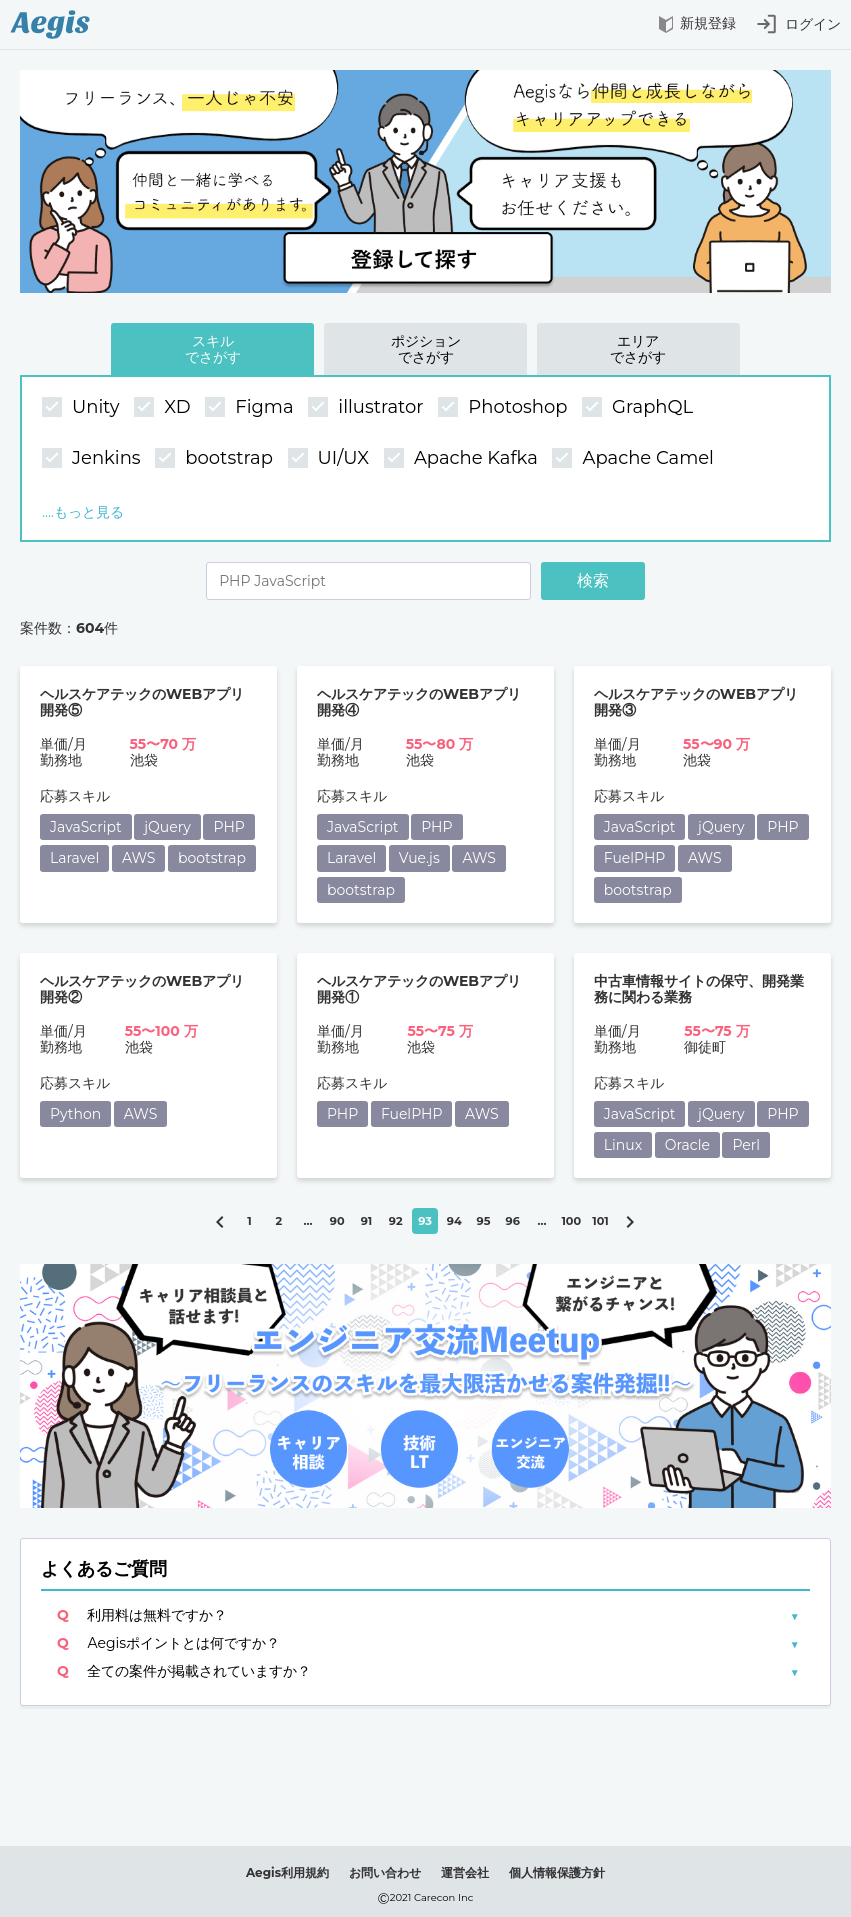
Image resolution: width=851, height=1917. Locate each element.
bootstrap (216, 458)
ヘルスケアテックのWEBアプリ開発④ (419, 702)
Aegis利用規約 (287, 1872)
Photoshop (505, 407)
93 (425, 1221)
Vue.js (419, 858)
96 (513, 1221)
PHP (228, 827)
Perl (746, 1145)
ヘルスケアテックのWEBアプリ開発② (142, 989)
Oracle (687, 1145)
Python (75, 1114)
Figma (251, 407)
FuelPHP (635, 858)
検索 (593, 580)
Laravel (74, 858)
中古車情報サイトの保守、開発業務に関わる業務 (699, 989)
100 (571, 1221)
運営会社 (465, 1872)
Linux (623, 1145)
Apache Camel (635, 458)
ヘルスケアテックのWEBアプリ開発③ (696, 702)
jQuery (167, 827)
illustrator (368, 407)
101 (600, 1221)
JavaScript (86, 827)
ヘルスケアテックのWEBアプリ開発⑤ (142, 702)
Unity (83, 407)
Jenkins (93, 458)
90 (337, 1221)
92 (396, 1221)
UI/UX (331, 458)
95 (484, 1221)
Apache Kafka (463, 458)
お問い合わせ (385, 1872)
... (308, 1221)
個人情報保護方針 (557, 1872)
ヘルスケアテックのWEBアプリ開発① (419, 989)
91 (367, 1221)
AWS (139, 858)
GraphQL (640, 407)
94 (454, 1221)
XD (164, 407)
